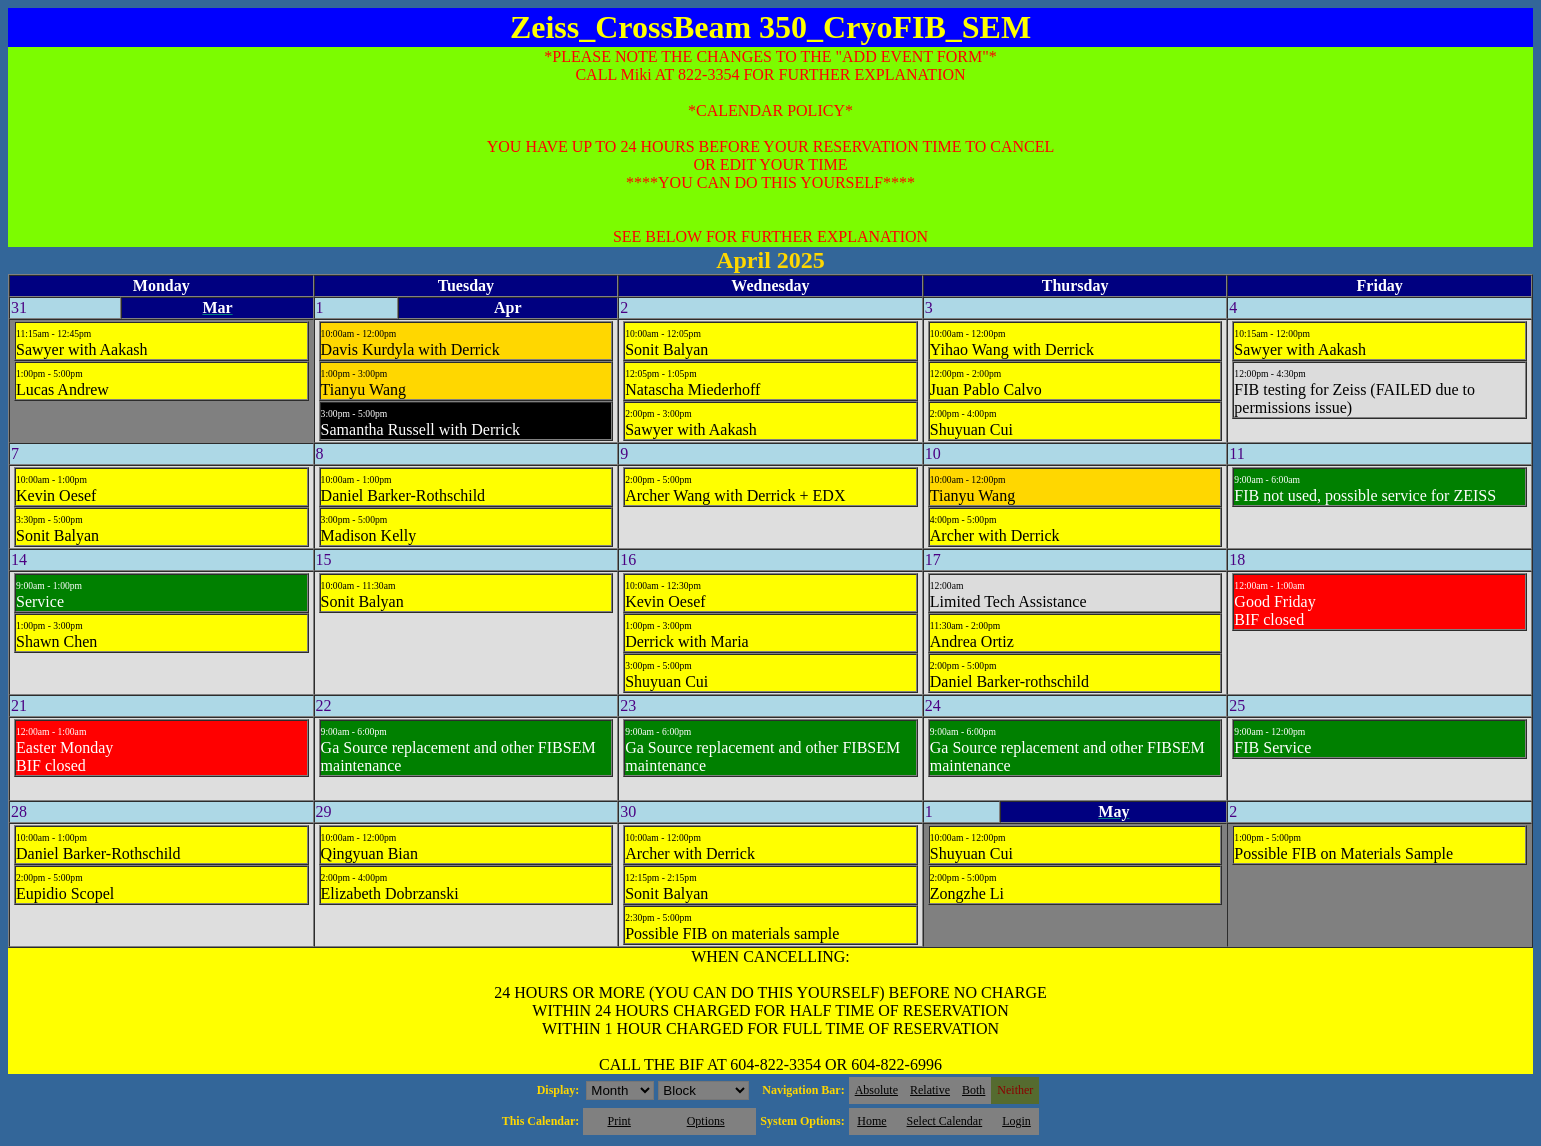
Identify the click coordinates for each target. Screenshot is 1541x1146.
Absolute (876, 1090)
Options (706, 1121)
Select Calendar (945, 1121)
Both (973, 1090)
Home (871, 1121)
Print (618, 1121)
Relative (930, 1090)
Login (1016, 1121)
